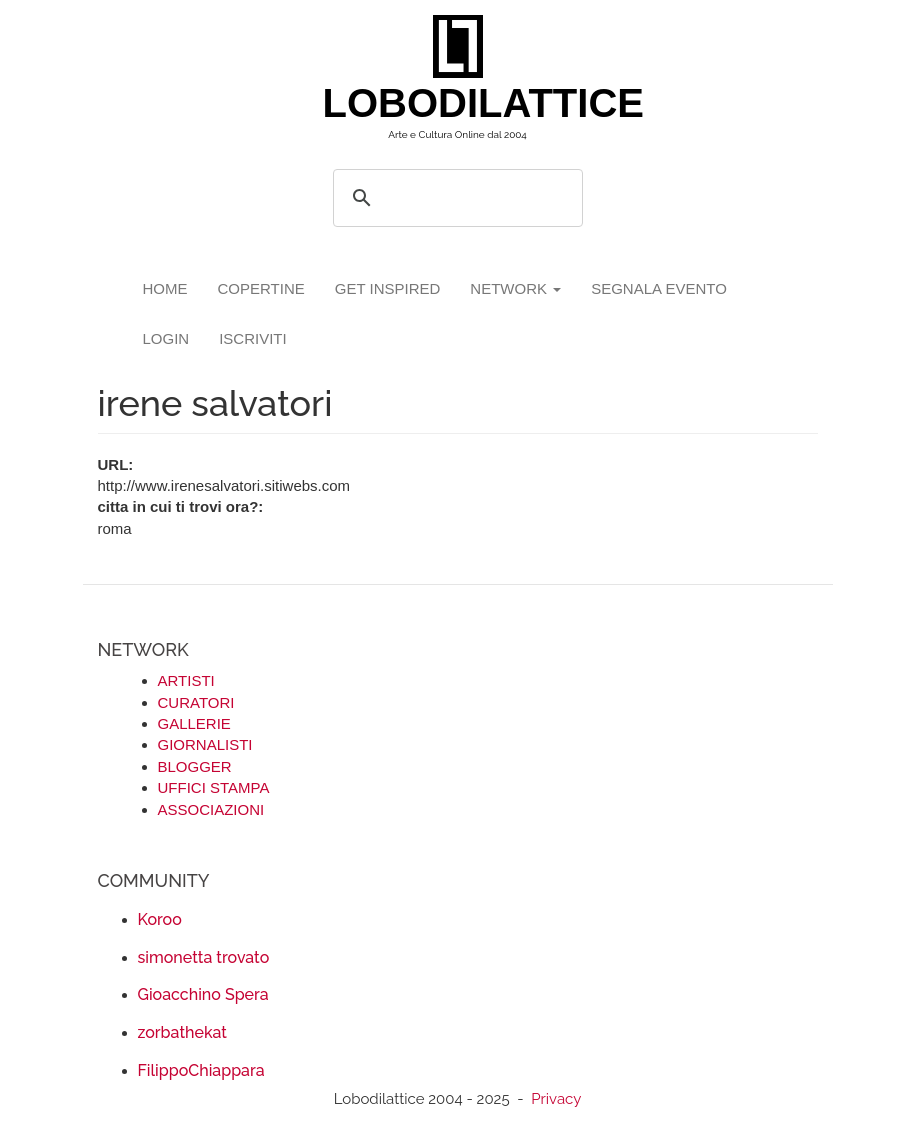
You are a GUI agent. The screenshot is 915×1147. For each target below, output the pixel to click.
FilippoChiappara (201, 1070)
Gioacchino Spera (203, 994)
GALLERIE (194, 723)
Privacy (556, 1099)
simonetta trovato (204, 957)
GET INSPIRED (388, 288)
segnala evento (659, 288)
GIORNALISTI (205, 744)
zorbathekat (182, 1032)
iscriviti (253, 338)
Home (165, 288)
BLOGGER (195, 766)
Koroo (160, 919)
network (515, 288)
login (166, 338)
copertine (261, 288)
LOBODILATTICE (465, 103)
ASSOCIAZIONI (211, 809)
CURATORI (196, 702)
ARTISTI (186, 680)
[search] (455, 198)
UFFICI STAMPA (214, 787)
